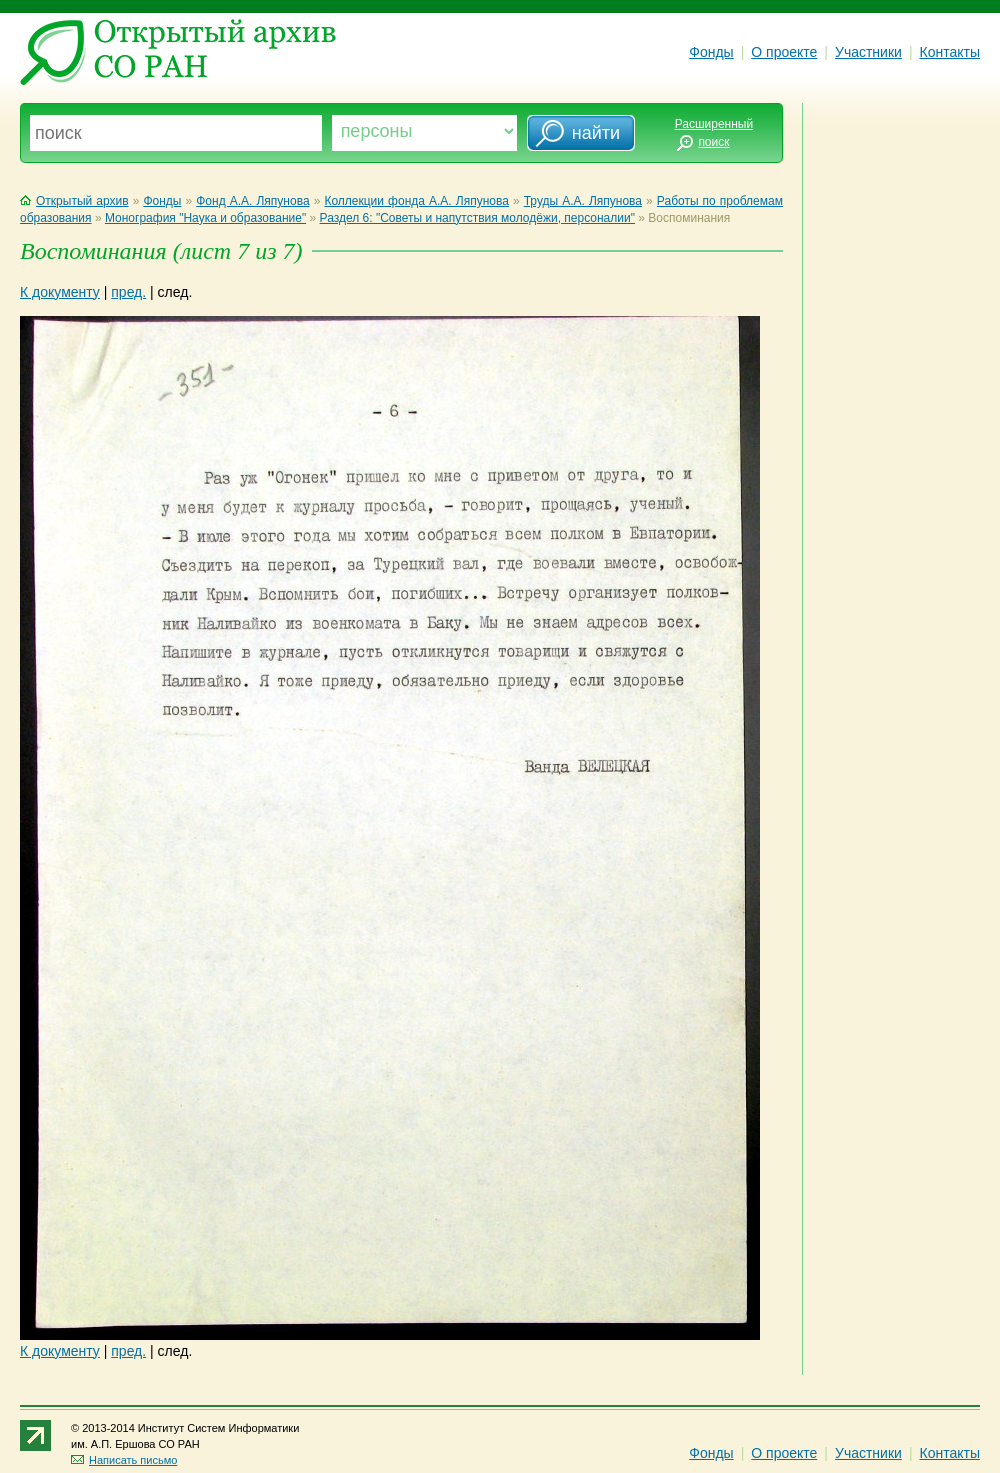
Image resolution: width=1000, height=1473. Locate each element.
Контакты (950, 52)
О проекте (784, 52)
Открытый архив (74, 201)
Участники (868, 52)
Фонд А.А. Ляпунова (252, 201)
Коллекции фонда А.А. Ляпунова (416, 201)
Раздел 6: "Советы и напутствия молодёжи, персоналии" (477, 218)
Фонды (711, 52)
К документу (60, 292)
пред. (128, 292)
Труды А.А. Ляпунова (583, 201)
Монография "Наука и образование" (205, 218)
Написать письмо (124, 1460)
